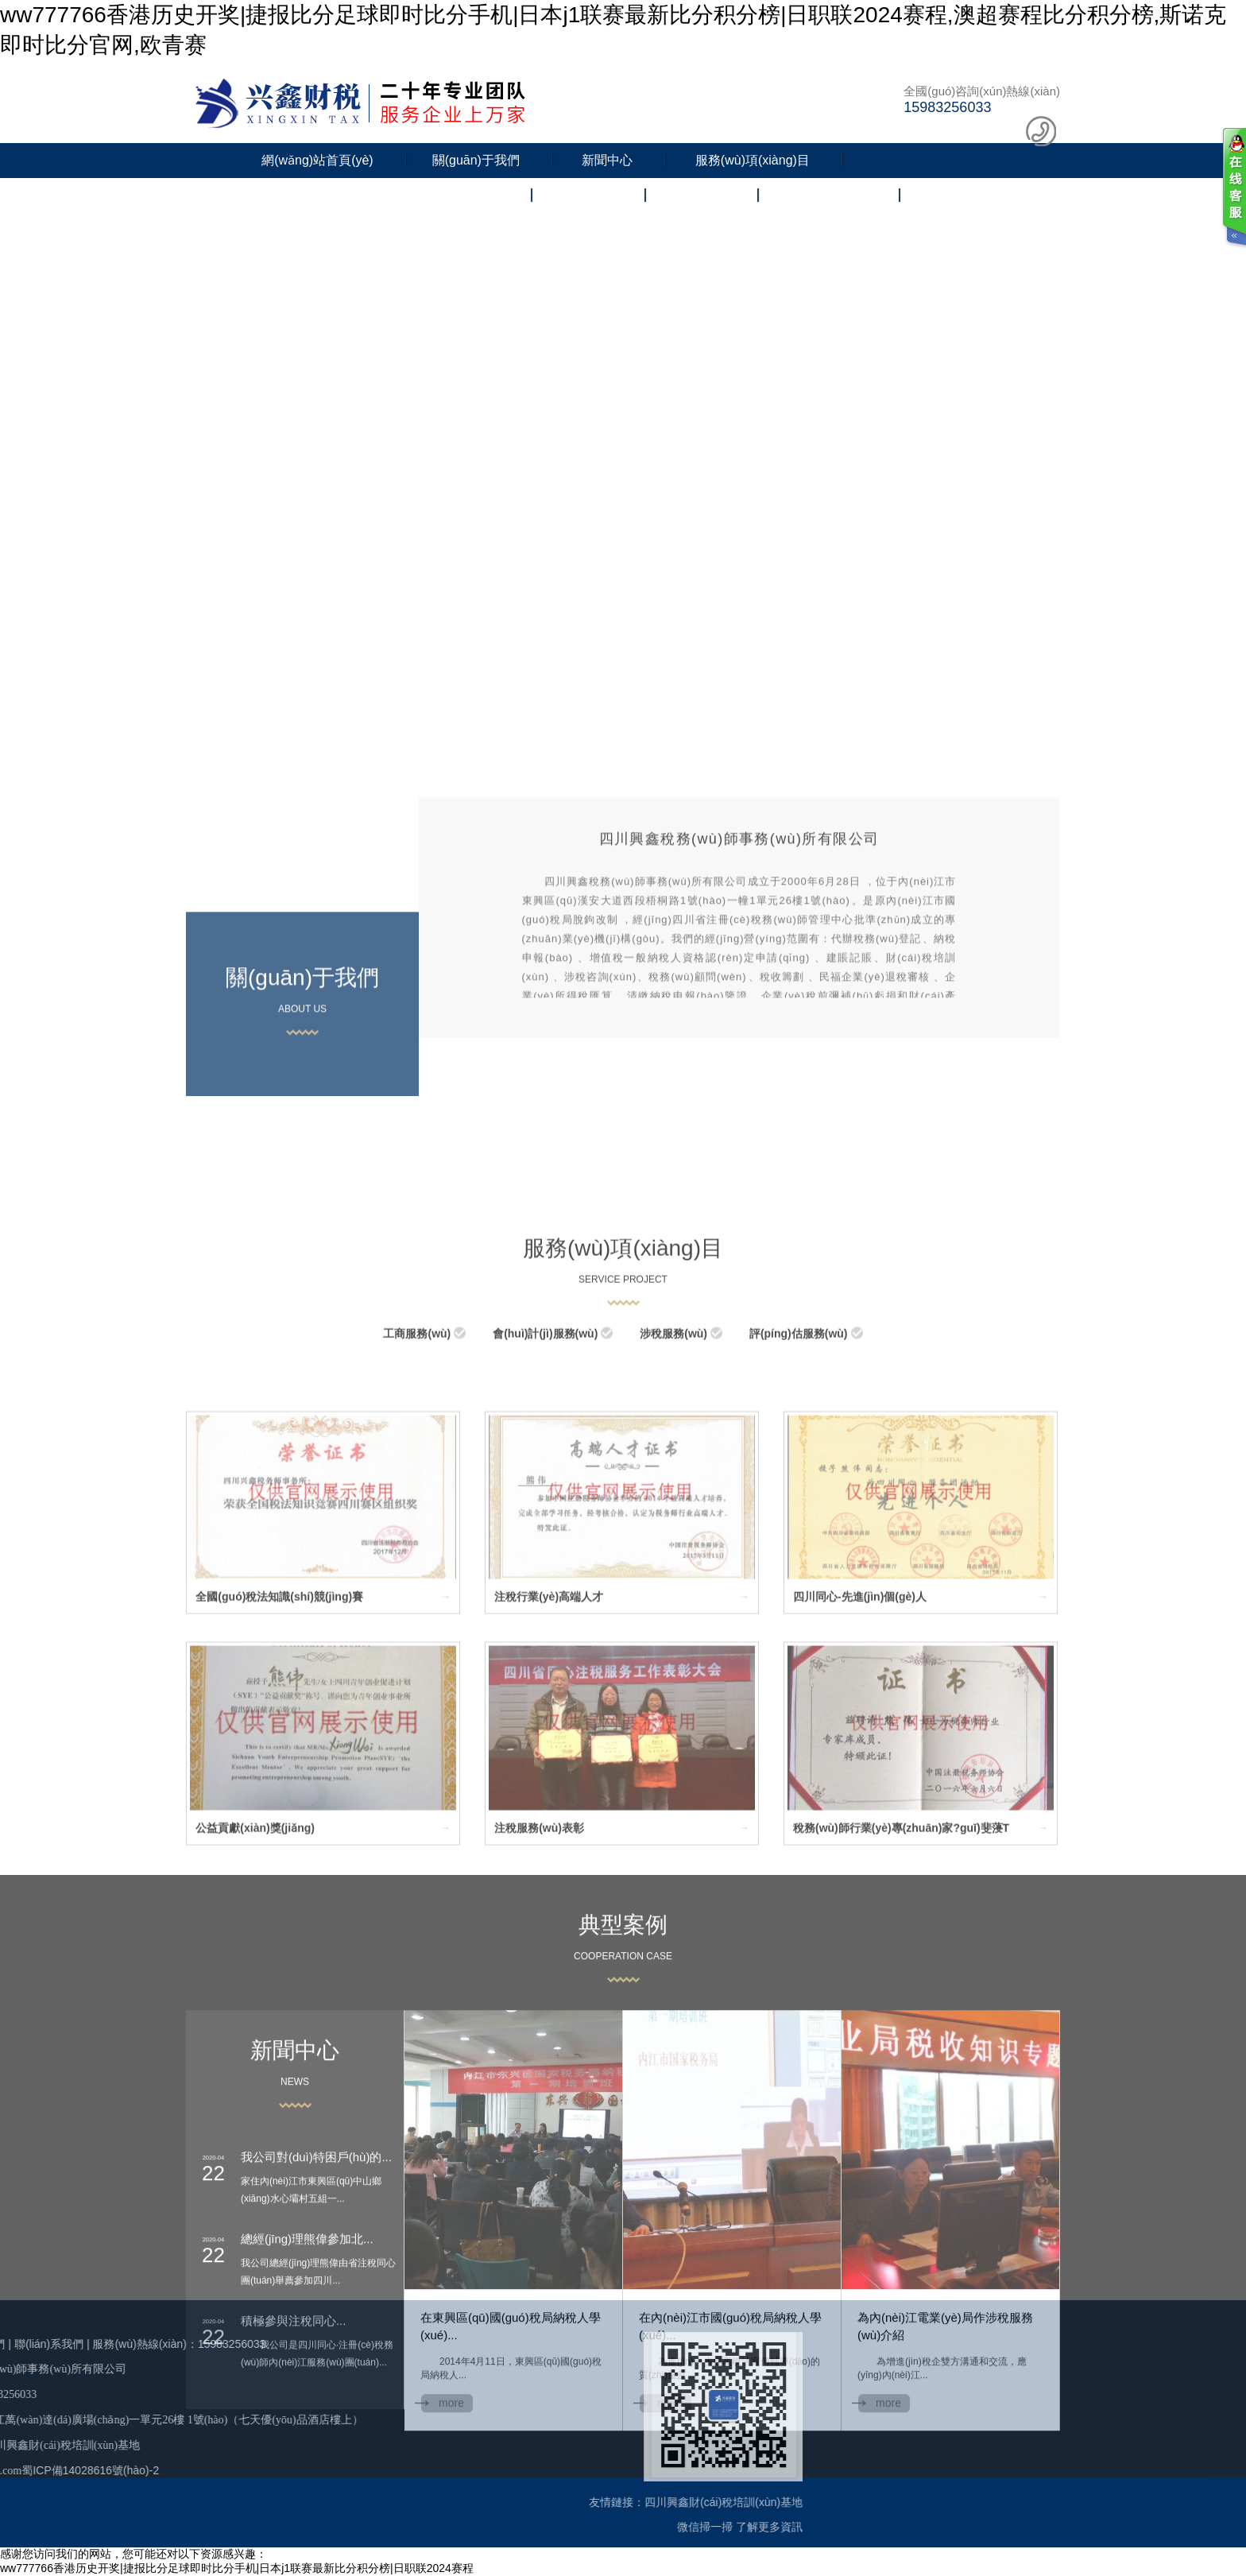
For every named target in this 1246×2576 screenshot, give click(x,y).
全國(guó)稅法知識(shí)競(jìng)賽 (279, 1805)
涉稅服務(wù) (673, 1542)
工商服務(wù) (417, 1542)
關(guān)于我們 (476, 160)
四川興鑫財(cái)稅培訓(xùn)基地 (464, 2502)
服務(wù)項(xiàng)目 (752, 160)
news (295, 2260)
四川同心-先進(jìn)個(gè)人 (860, 1805)
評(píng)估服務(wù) (798, 1542)
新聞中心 (607, 160)
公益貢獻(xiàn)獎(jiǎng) (255, 2036)
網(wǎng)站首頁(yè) (317, 160)
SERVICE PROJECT (623, 1487)
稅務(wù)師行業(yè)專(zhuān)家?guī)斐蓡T (901, 2036)
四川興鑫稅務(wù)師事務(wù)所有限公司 (739, 942)
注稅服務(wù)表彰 (539, 2036)
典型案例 (623, 2103)
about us (302, 1112)
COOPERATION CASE (623, 2134)
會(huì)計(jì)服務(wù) (545, 1542)
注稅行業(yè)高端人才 (548, 1805)
